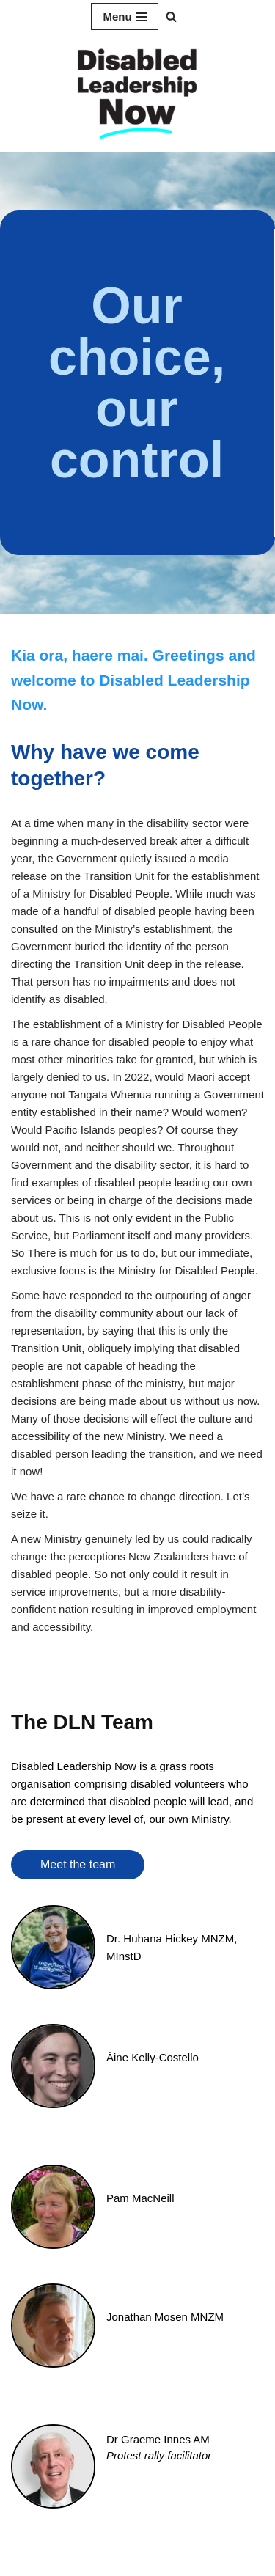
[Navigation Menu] (124, 16)
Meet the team (77, 1864)
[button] (171, 16)
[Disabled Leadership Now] (138, 92)
